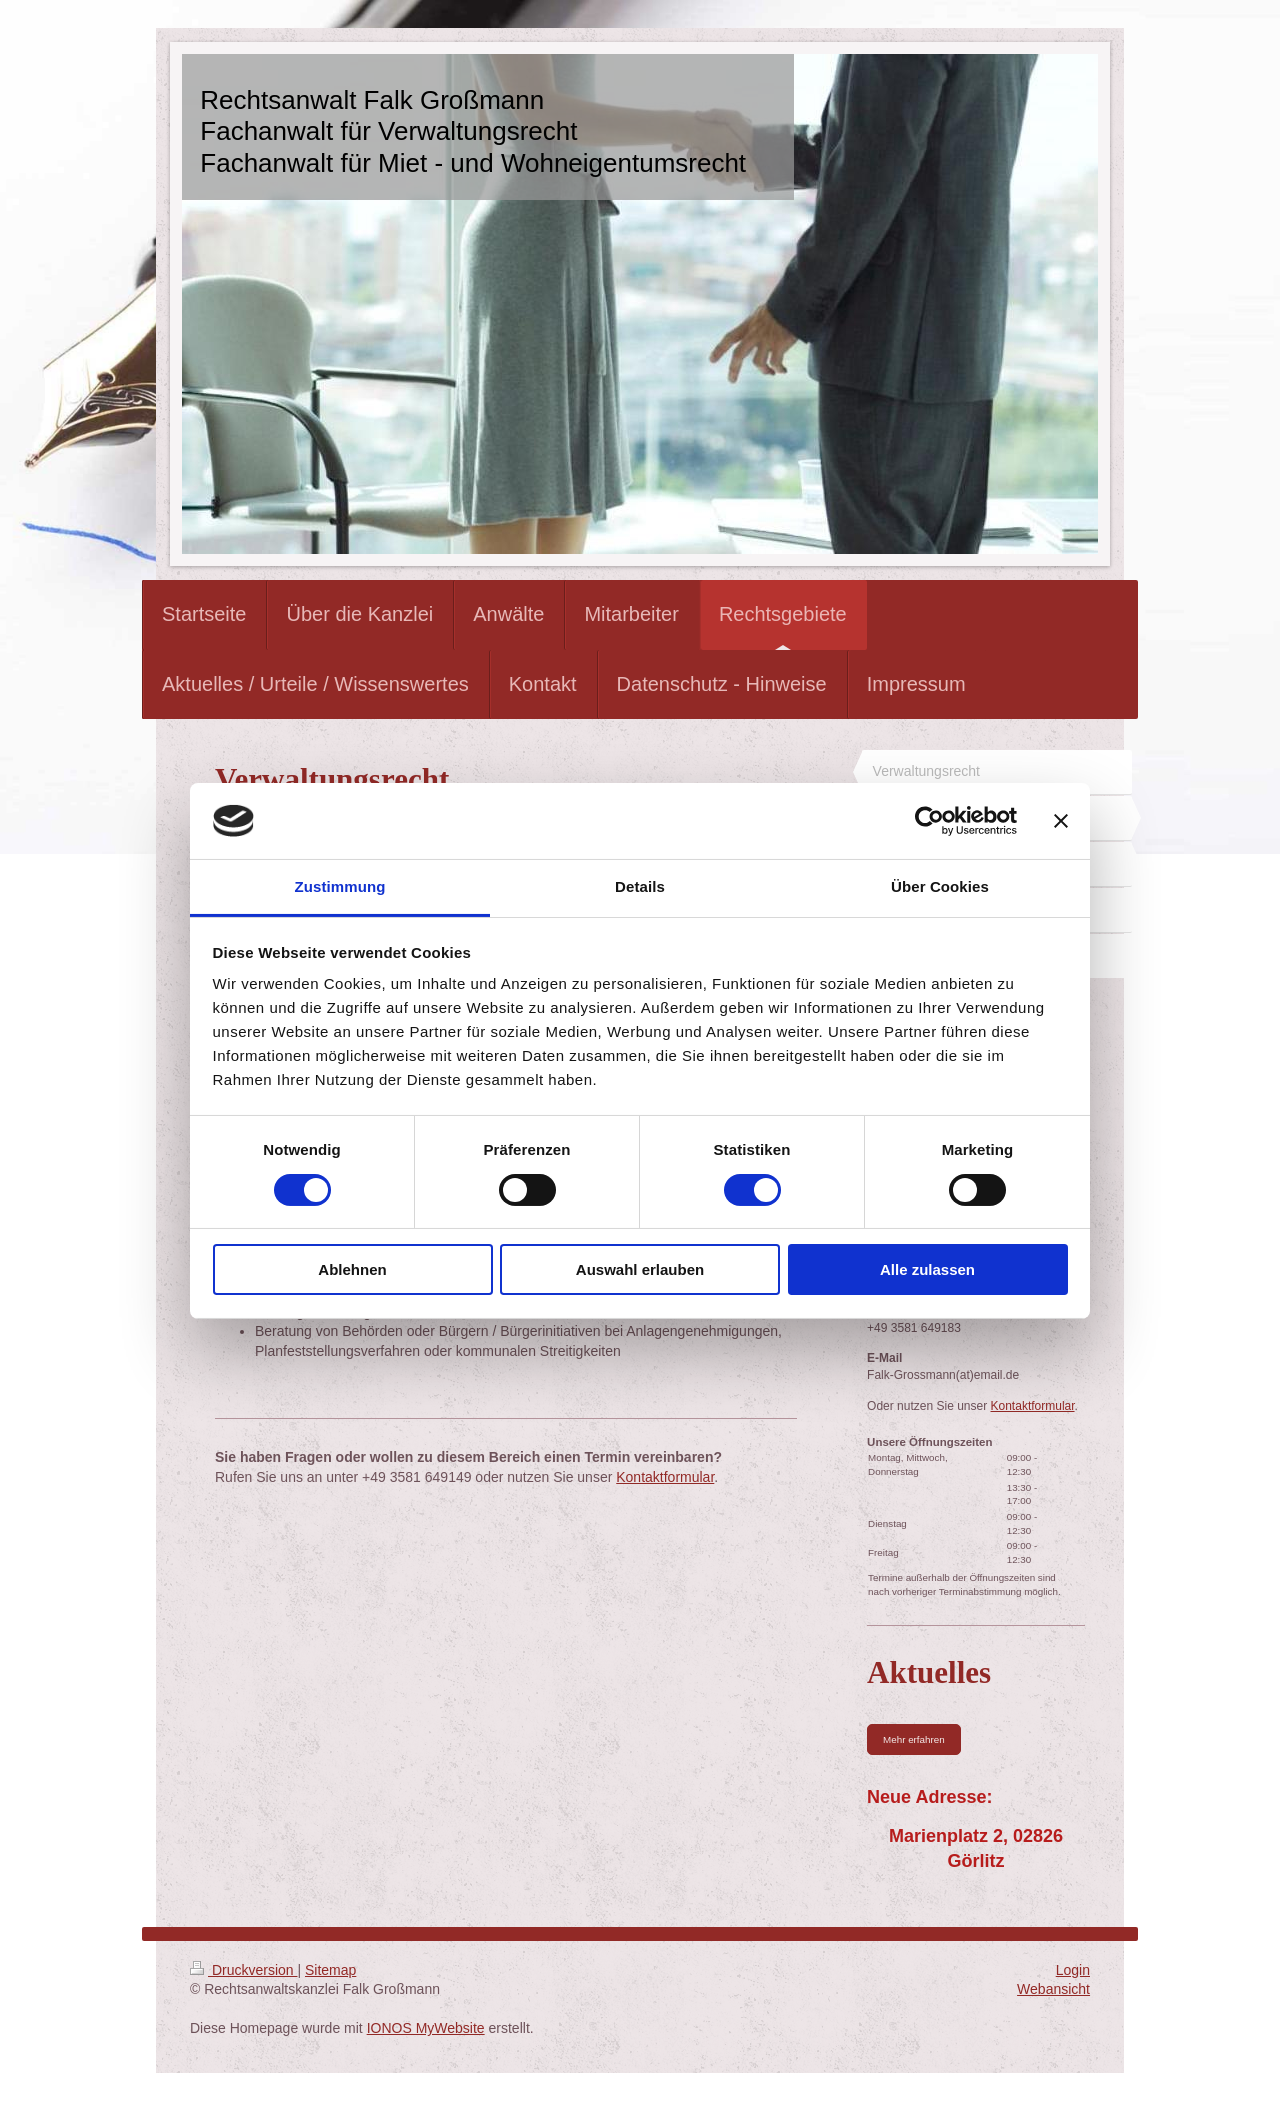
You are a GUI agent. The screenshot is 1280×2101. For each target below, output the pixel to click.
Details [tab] (640, 886)
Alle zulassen (927, 1269)
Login (1073, 1970)
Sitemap (330, 1970)
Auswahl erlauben (640, 1269)
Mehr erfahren (914, 1739)
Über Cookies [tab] (940, 886)
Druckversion (243, 1970)
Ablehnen (352, 1269)
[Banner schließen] (1061, 821)
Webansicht (1053, 1989)
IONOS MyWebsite (426, 2028)
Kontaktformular (665, 1477)
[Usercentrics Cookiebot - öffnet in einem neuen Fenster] (929, 821)
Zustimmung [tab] (340, 886)
